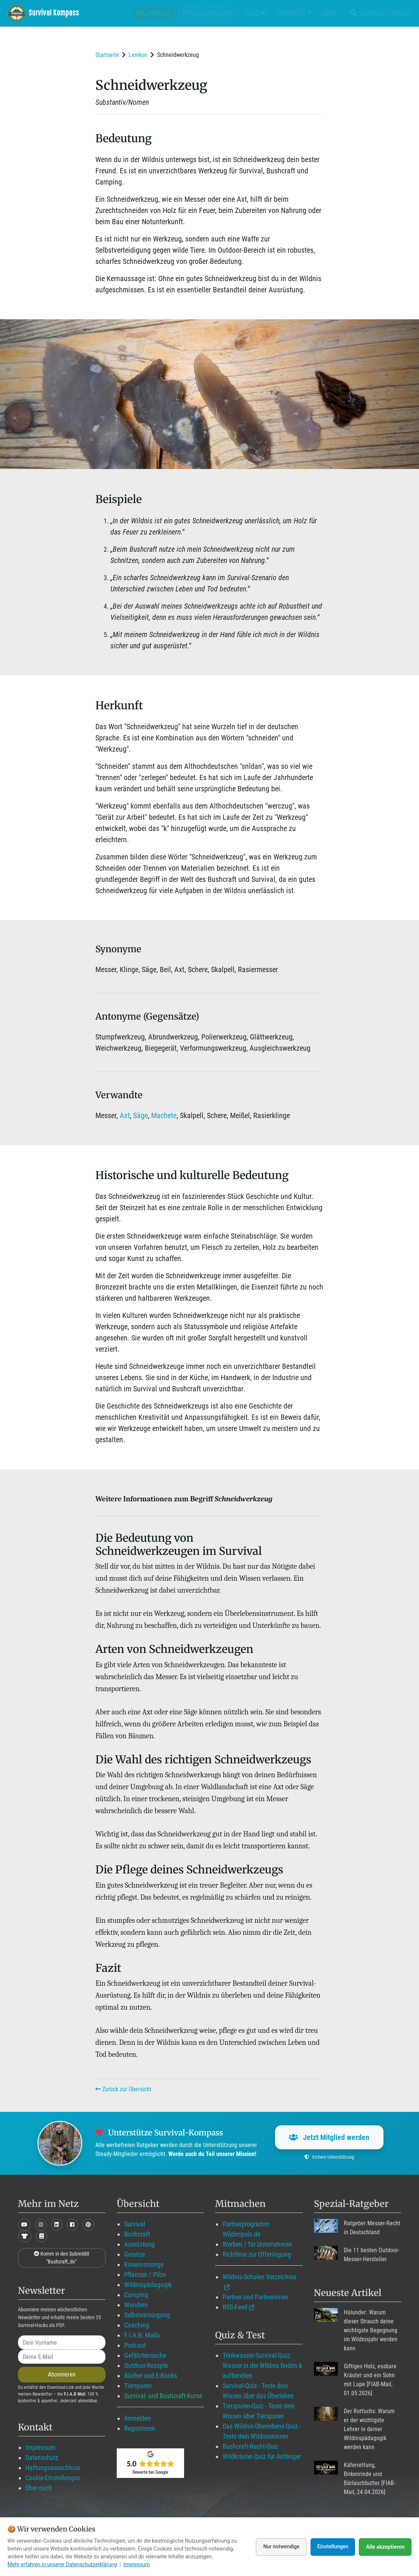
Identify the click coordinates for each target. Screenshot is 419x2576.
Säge (140, 1115)
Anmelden (137, 2418)
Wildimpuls (153, 13)
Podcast (135, 2345)
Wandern (136, 2305)
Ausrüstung (139, 2244)
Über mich (38, 2488)
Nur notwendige (278, 2547)
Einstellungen (332, 2547)
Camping (136, 2295)
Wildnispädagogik (148, 2285)
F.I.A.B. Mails (142, 2335)
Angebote (293, 13)
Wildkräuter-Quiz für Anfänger (262, 2456)
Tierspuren (138, 2386)
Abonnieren (62, 2374)
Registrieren (139, 2428)
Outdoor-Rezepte (146, 2365)
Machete (164, 1115)
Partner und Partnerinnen (255, 2297)
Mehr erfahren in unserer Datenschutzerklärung (62, 2564)
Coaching (136, 2325)
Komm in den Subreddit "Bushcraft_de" (61, 2258)
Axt (125, 1115)
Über (329, 13)
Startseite (107, 54)
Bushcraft (137, 2234)
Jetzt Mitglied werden (329, 2137)
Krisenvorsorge (143, 2264)
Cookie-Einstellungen (52, 2478)
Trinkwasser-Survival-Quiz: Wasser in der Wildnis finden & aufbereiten (262, 2365)
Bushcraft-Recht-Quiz (250, 2446)
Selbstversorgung (147, 2315)
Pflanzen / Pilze (145, 2274)
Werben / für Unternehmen (257, 2244)
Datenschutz (41, 2457)
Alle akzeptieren (385, 2547)
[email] (61, 2357)
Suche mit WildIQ (378, 13)
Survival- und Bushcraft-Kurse (163, 2396)
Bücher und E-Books (150, 2375)
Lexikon (138, 54)
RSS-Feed (235, 2307)
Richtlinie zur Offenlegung (257, 2254)
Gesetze (134, 2254)
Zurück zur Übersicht (123, 2089)
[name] (61, 2342)
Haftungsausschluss (52, 2468)
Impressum (40, 2447)
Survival (134, 2224)
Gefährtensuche (145, 2355)
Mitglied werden (207, 13)
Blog (255, 13)
